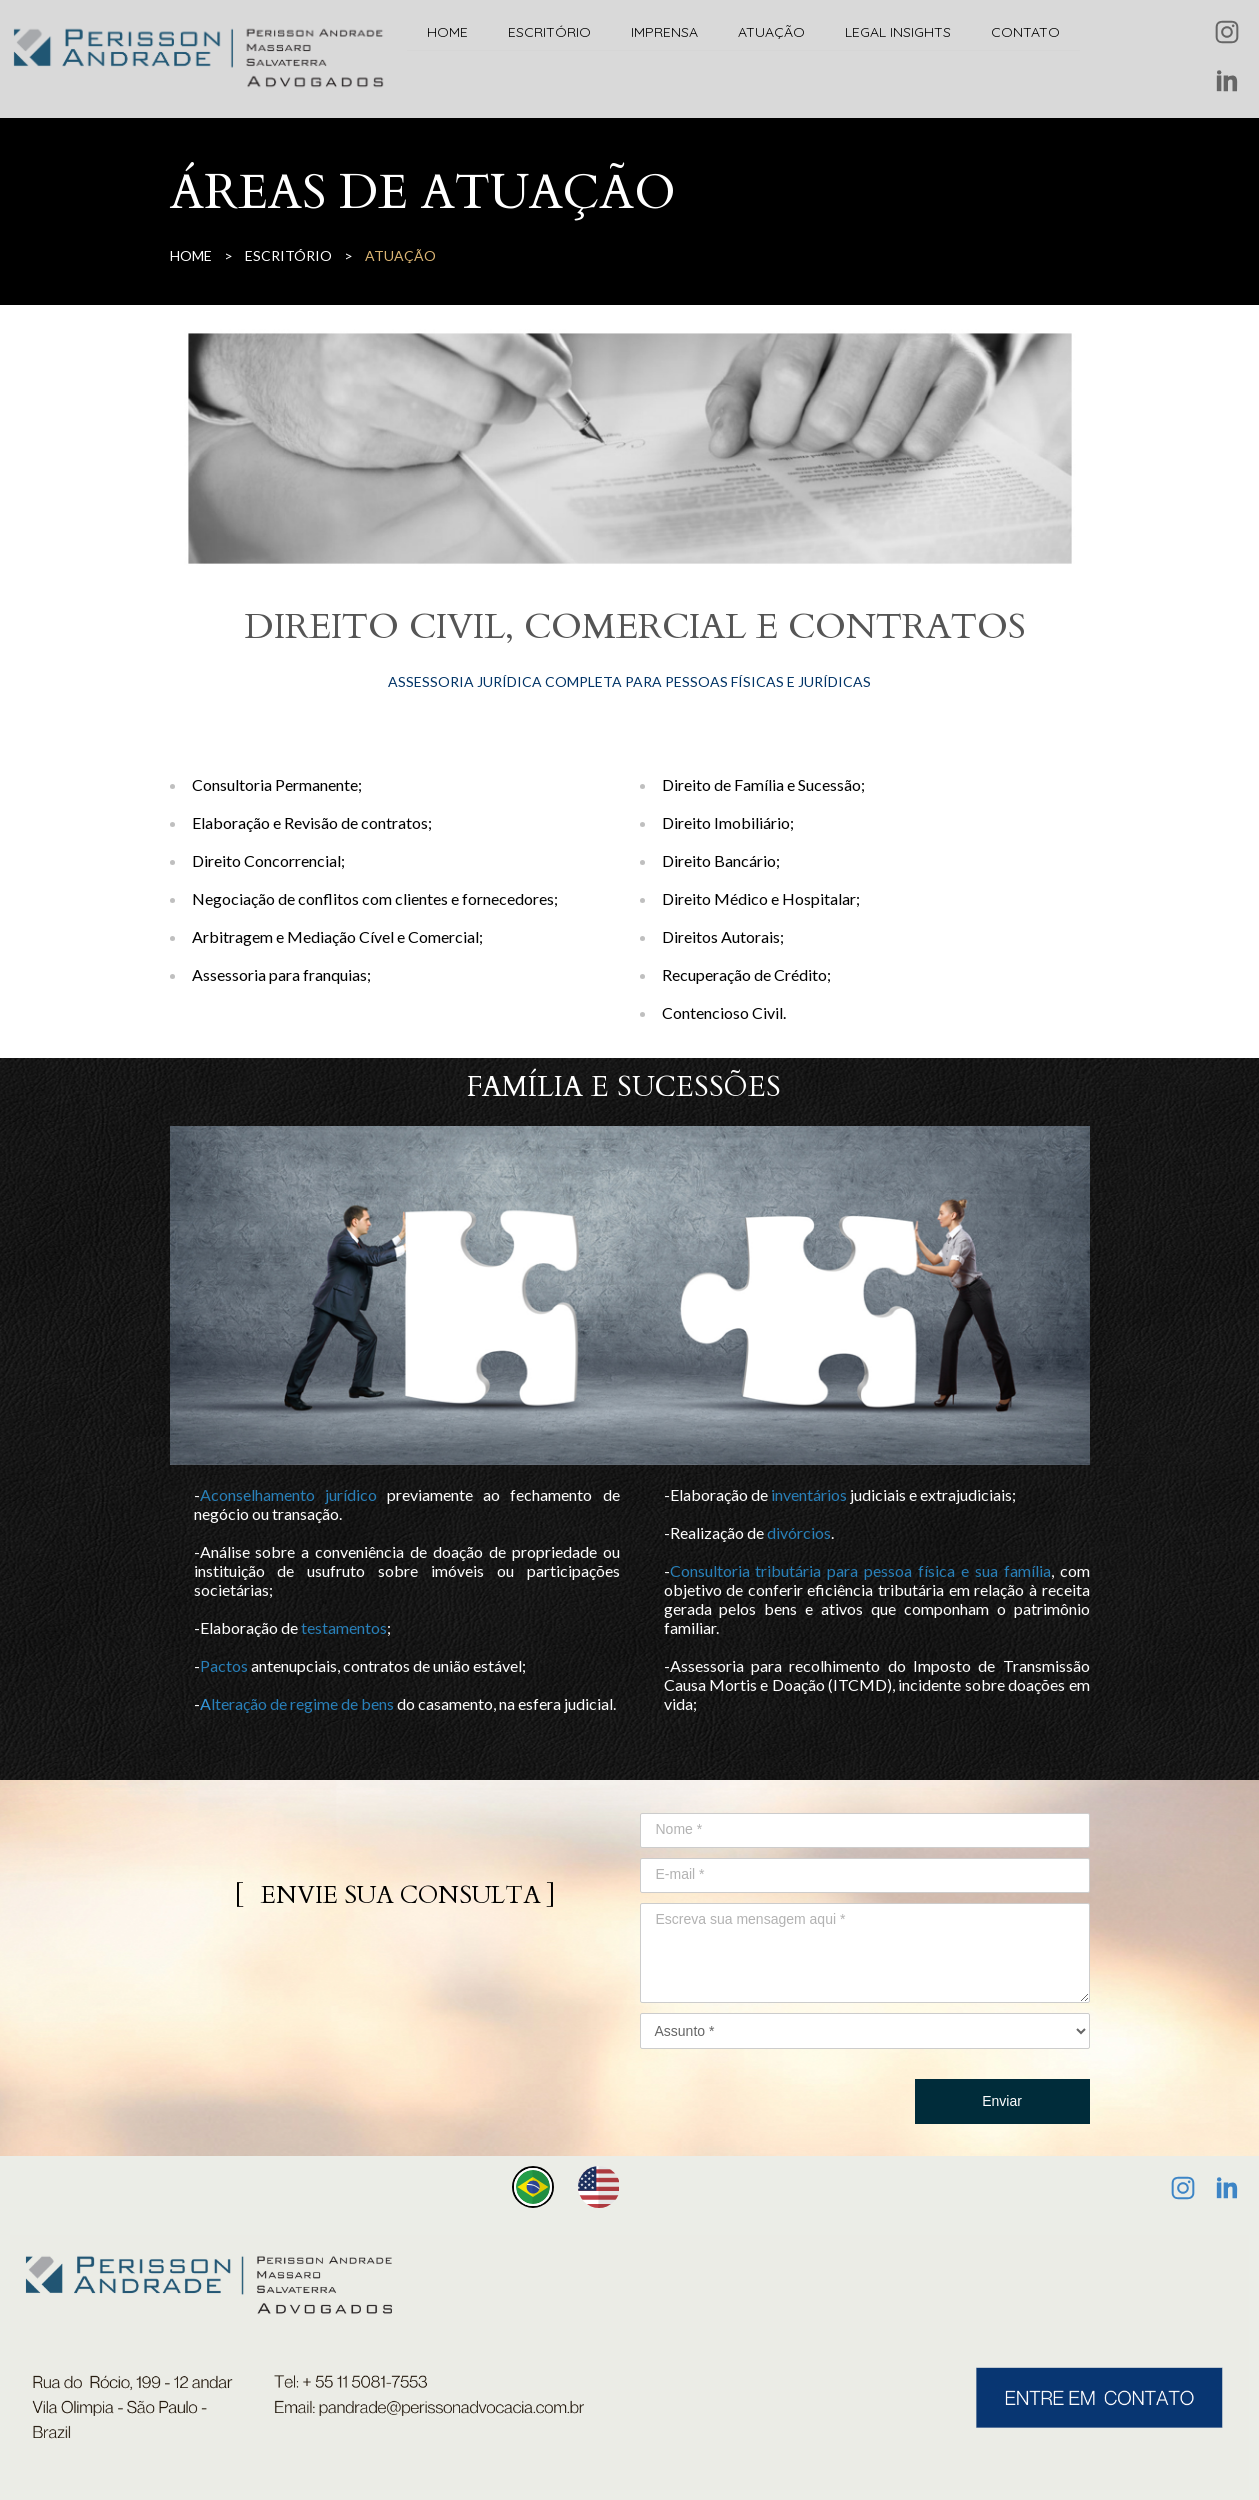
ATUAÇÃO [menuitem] (771, 32)
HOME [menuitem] (447, 32)
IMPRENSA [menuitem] (664, 32)
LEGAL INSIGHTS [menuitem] (898, 32)
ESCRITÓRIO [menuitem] (549, 32)
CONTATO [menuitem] (1025, 32)
